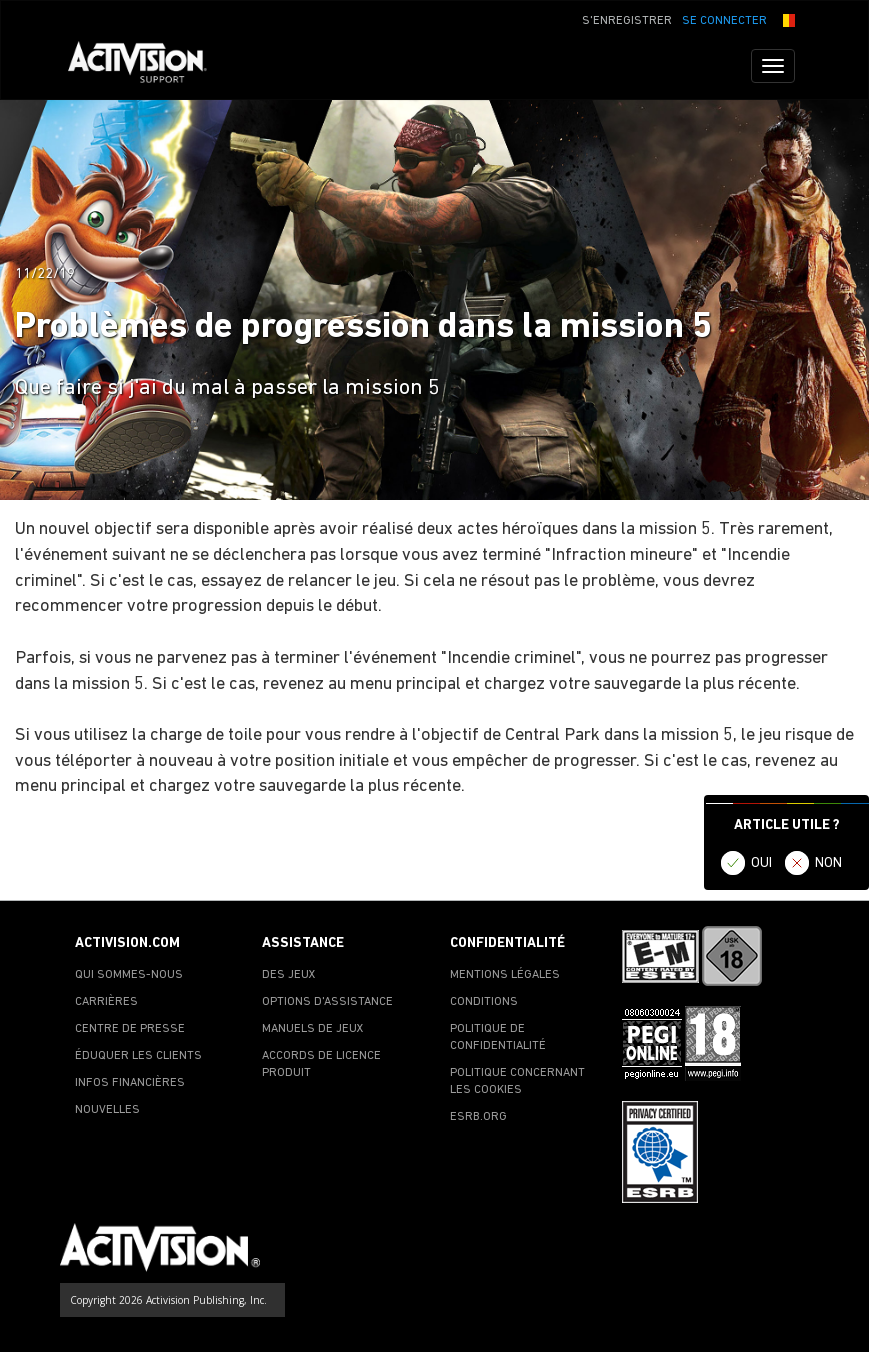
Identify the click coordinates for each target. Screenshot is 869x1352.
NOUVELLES (107, 1110)
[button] (786, 19)
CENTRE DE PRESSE (130, 1029)
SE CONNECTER (724, 21)
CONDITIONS (484, 1002)
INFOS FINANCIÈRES (130, 1083)
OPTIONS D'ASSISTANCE (327, 1002)
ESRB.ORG (478, 1117)
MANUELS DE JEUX (313, 1029)
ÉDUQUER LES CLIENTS (138, 1056)
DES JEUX (289, 975)
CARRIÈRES (106, 1002)
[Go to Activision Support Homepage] (147, 66)
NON (828, 863)
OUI (761, 863)
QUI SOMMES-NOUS (129, 975)
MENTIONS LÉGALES (505, 975)
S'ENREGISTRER (627, 21)
